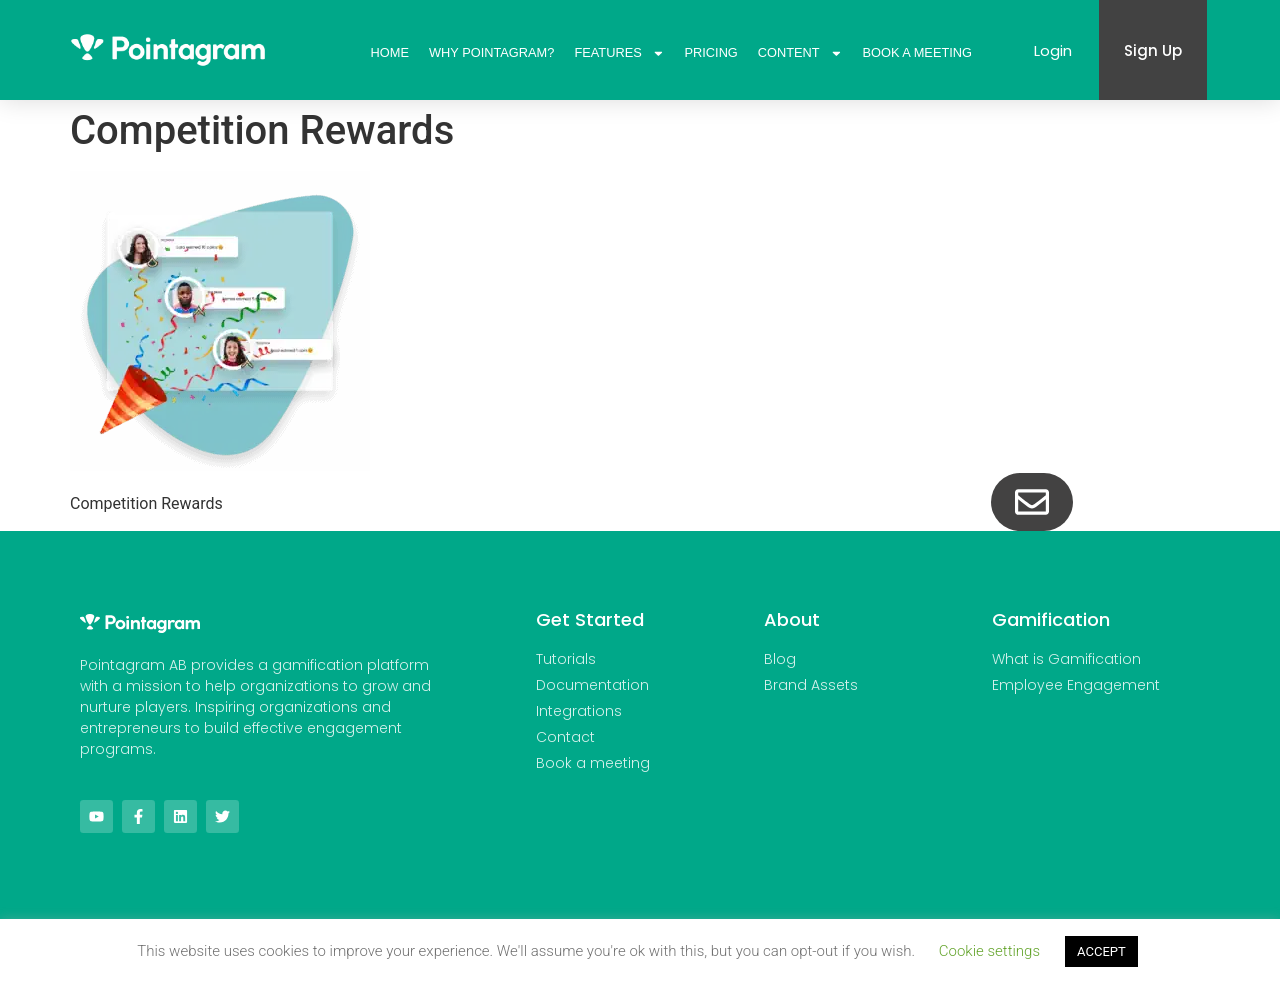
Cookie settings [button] (989, 951)
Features (619, 53)
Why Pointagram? (491, 52)
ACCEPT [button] (1101, 951)
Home (390, 52)
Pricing (711, 52)
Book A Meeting (917, 52)
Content (800, 53)
